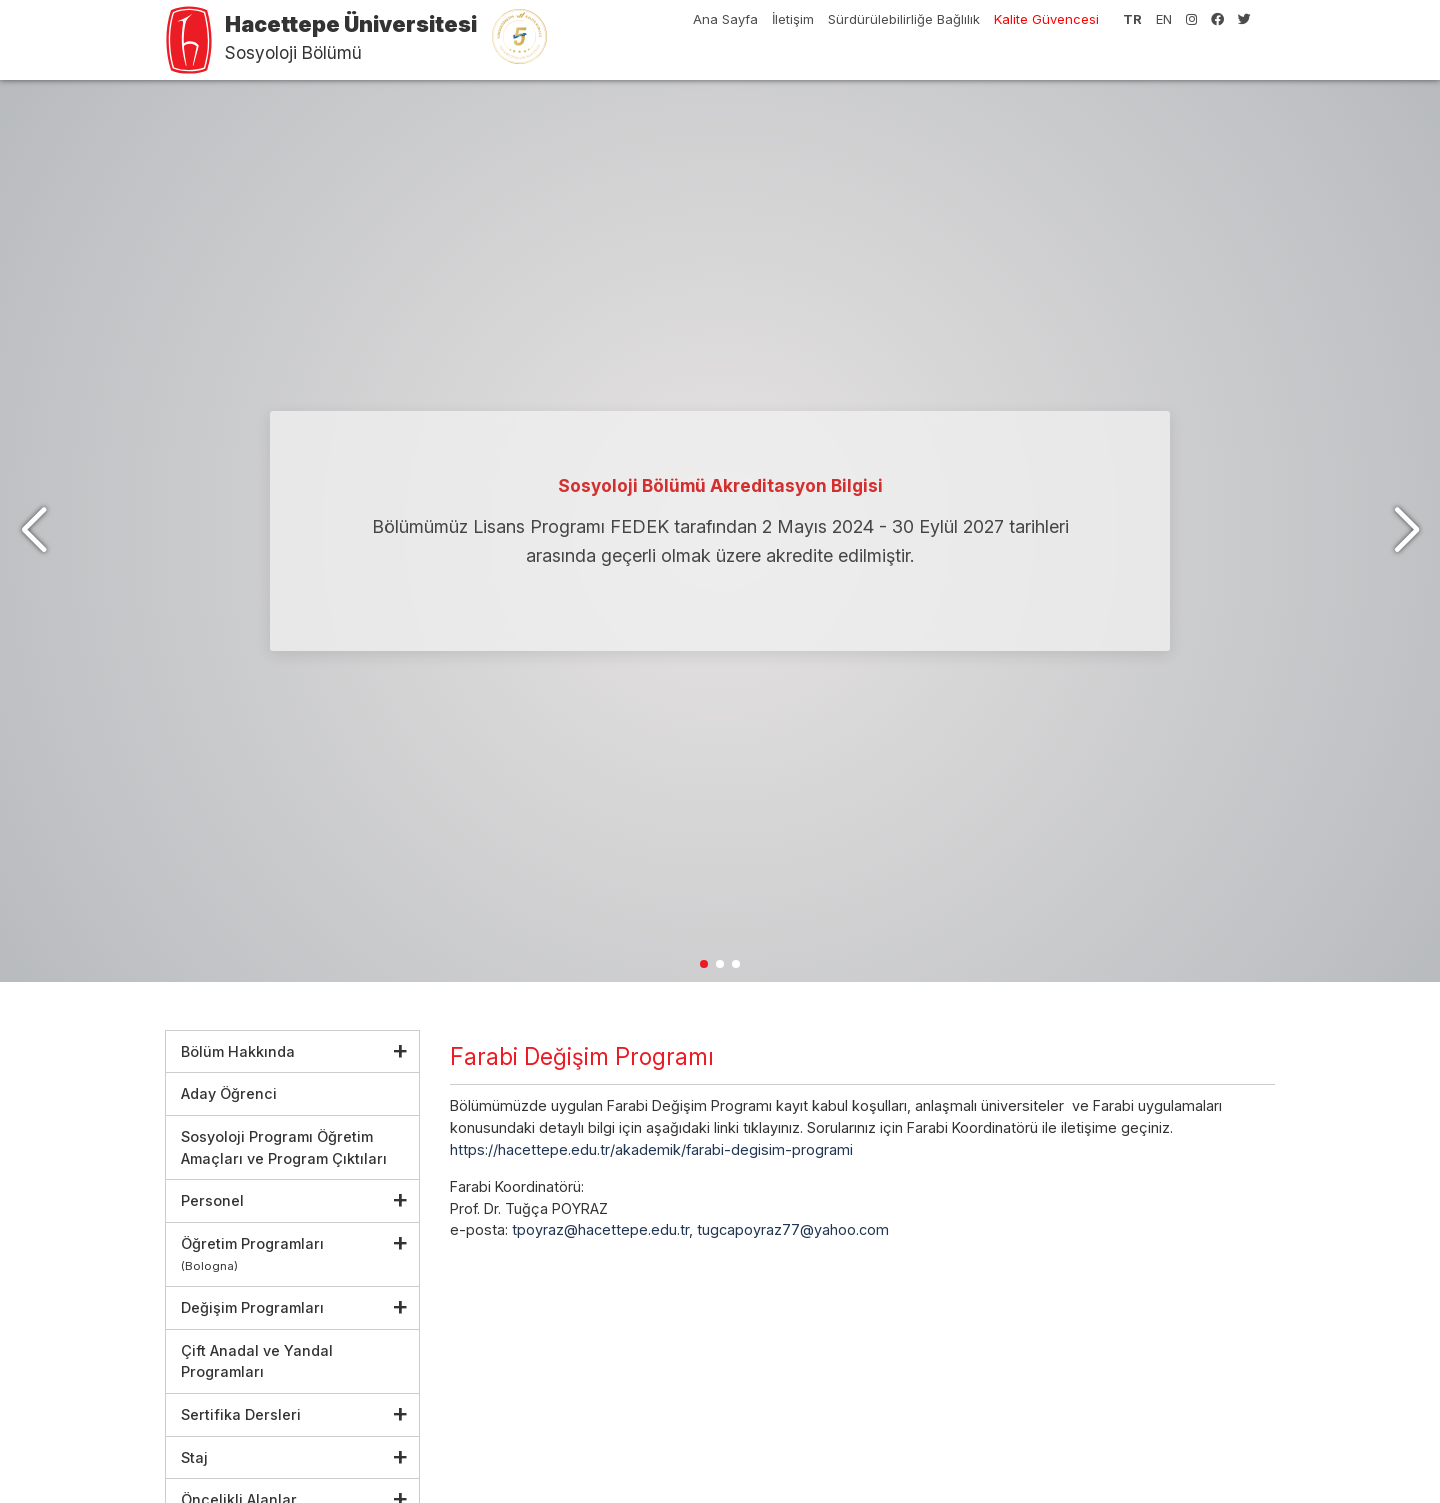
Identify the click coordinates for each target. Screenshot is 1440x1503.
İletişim (793, 19)
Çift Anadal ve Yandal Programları (257, 1361)
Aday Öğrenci (229, 1093)
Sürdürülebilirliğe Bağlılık (904, 19)
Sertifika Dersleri (241, 1414)
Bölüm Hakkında (238, 1051)
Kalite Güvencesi (1046, 19)
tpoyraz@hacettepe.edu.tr (600, 1229)
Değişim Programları (252, 1307)
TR (1132, 19)
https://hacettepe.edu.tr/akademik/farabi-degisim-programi (651, 1149)
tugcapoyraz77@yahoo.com (793, 1229)
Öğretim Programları (252, 1254)
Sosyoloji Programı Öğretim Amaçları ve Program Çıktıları (284, 1147)
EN (1164, 19)
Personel (212, 1200)
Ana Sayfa (725, 19)
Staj (194, 1457)
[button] (1406, 531)
